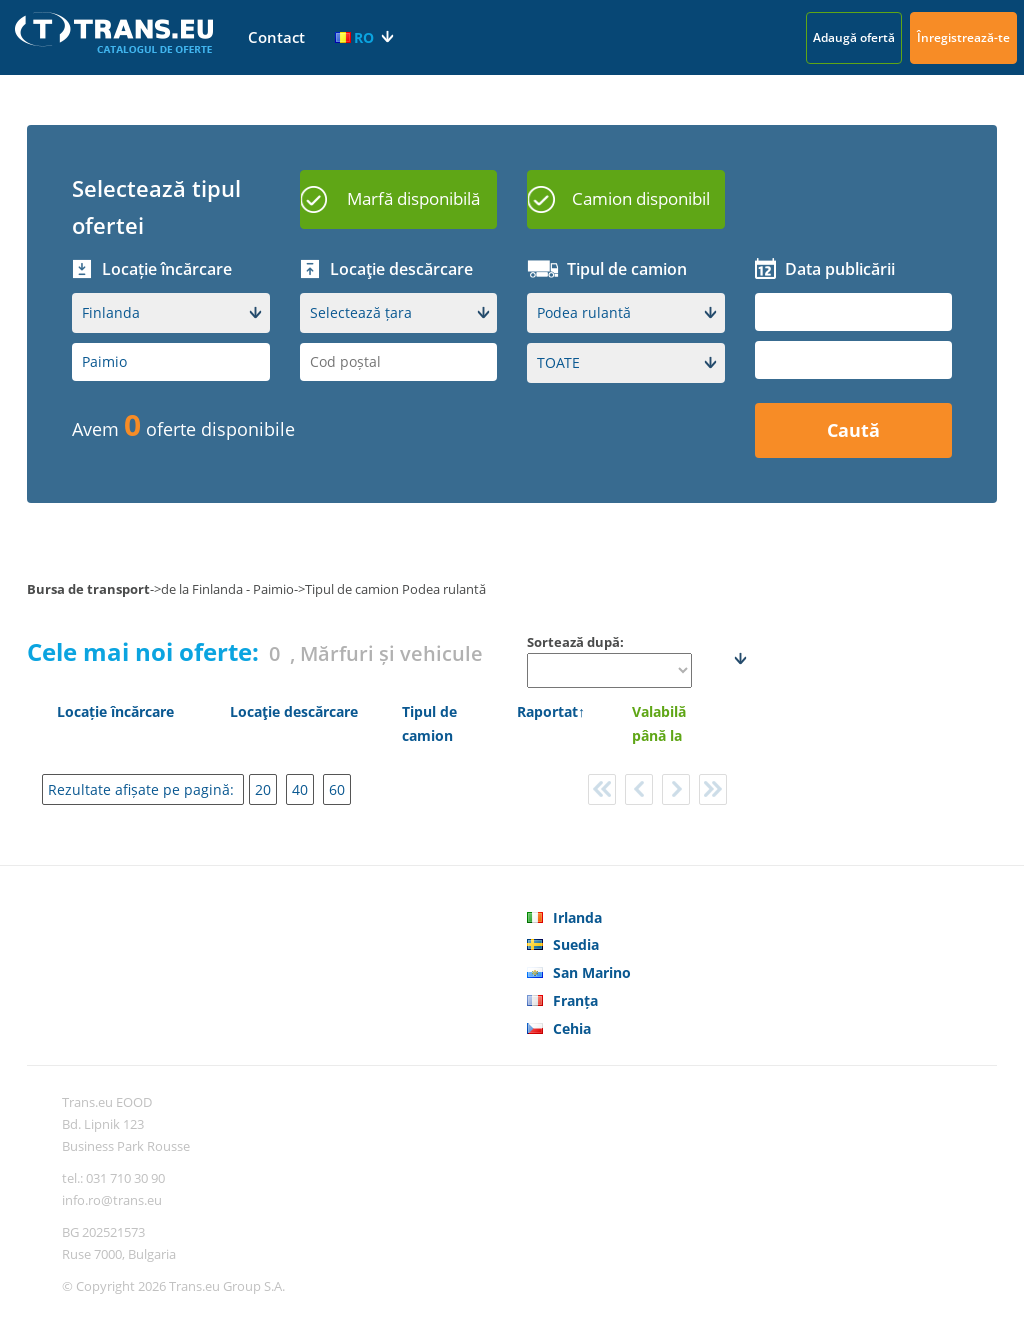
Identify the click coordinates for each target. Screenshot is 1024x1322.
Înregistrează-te (963, 37)
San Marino (592, 972)
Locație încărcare (115, 711)
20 (263, 789)
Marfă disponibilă (413, 198)
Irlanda (577, 917)
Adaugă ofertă (854, 37)
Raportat (547, 711)
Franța (575, 1000)
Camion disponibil (641, 198)
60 (337, 789)
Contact (276, 37)
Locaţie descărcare (294, 711)
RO (354, 37)
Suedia (576, 944)
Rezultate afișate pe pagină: (143, 789)
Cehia (572, 1028)
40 (300, 789)
